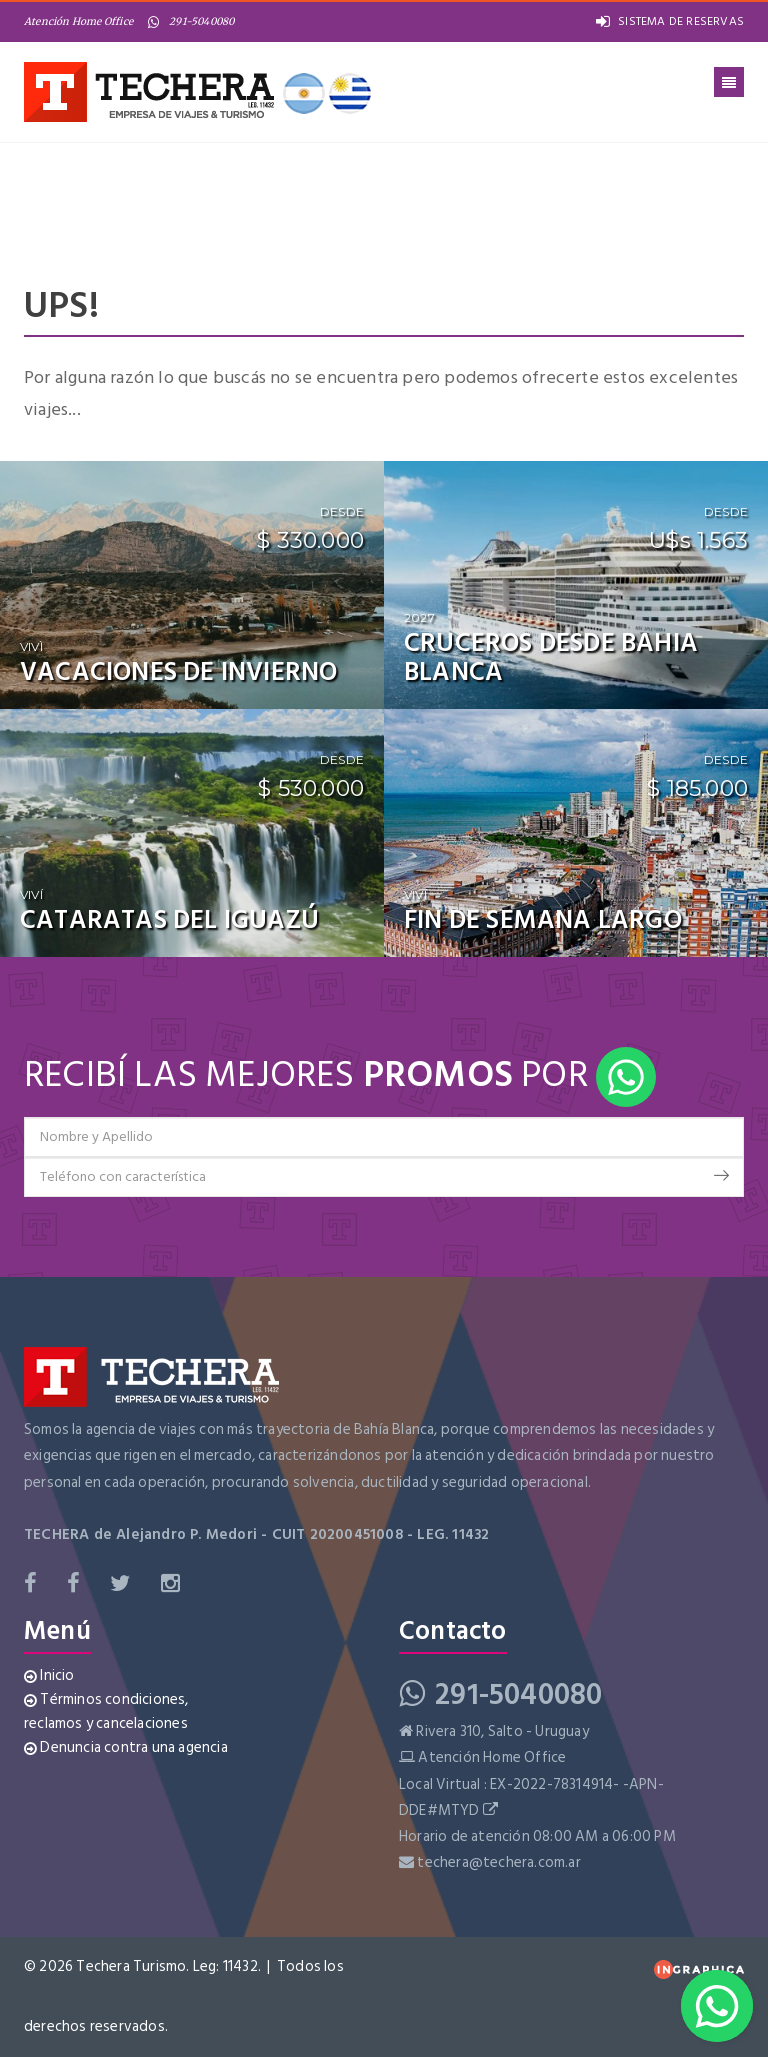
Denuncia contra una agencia (126, 1747)
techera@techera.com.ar (498, 1862)
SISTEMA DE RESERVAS (670, 21)
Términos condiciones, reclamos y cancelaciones (106, 1711)
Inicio (49, 1675)
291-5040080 (191, 21)
